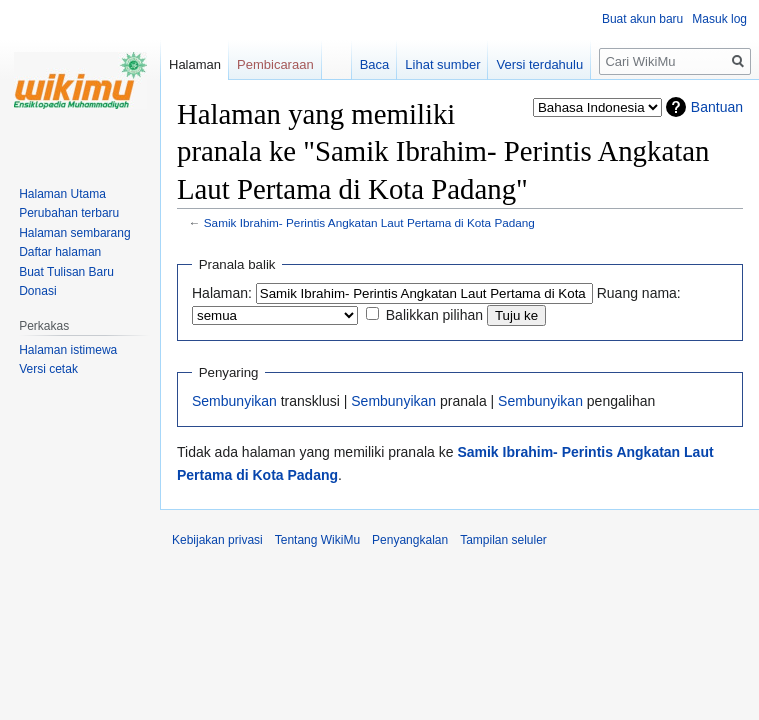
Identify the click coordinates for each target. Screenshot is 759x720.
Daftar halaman (60, 252)
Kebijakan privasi (217, 540)
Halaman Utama (62, 194)
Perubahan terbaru (69, 213)
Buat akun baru (642, 19)
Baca (375, 64)
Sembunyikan (234, 401)
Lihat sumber (442, 64)
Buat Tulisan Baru (66, 272)
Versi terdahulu (539, 64)
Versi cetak (48, 369)
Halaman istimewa (68, 350)
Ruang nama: (639, 293)
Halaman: (222, 293)
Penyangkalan (410, 540)
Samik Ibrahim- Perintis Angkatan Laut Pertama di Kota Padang (369, 222)
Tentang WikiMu (317, 540)
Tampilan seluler (503, 540)
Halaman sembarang (74, 233)
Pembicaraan (275, 64)
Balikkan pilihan (434, 315)
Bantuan (717, 107)
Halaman (195, 64)
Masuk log (719, 19)
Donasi (37, 291)
